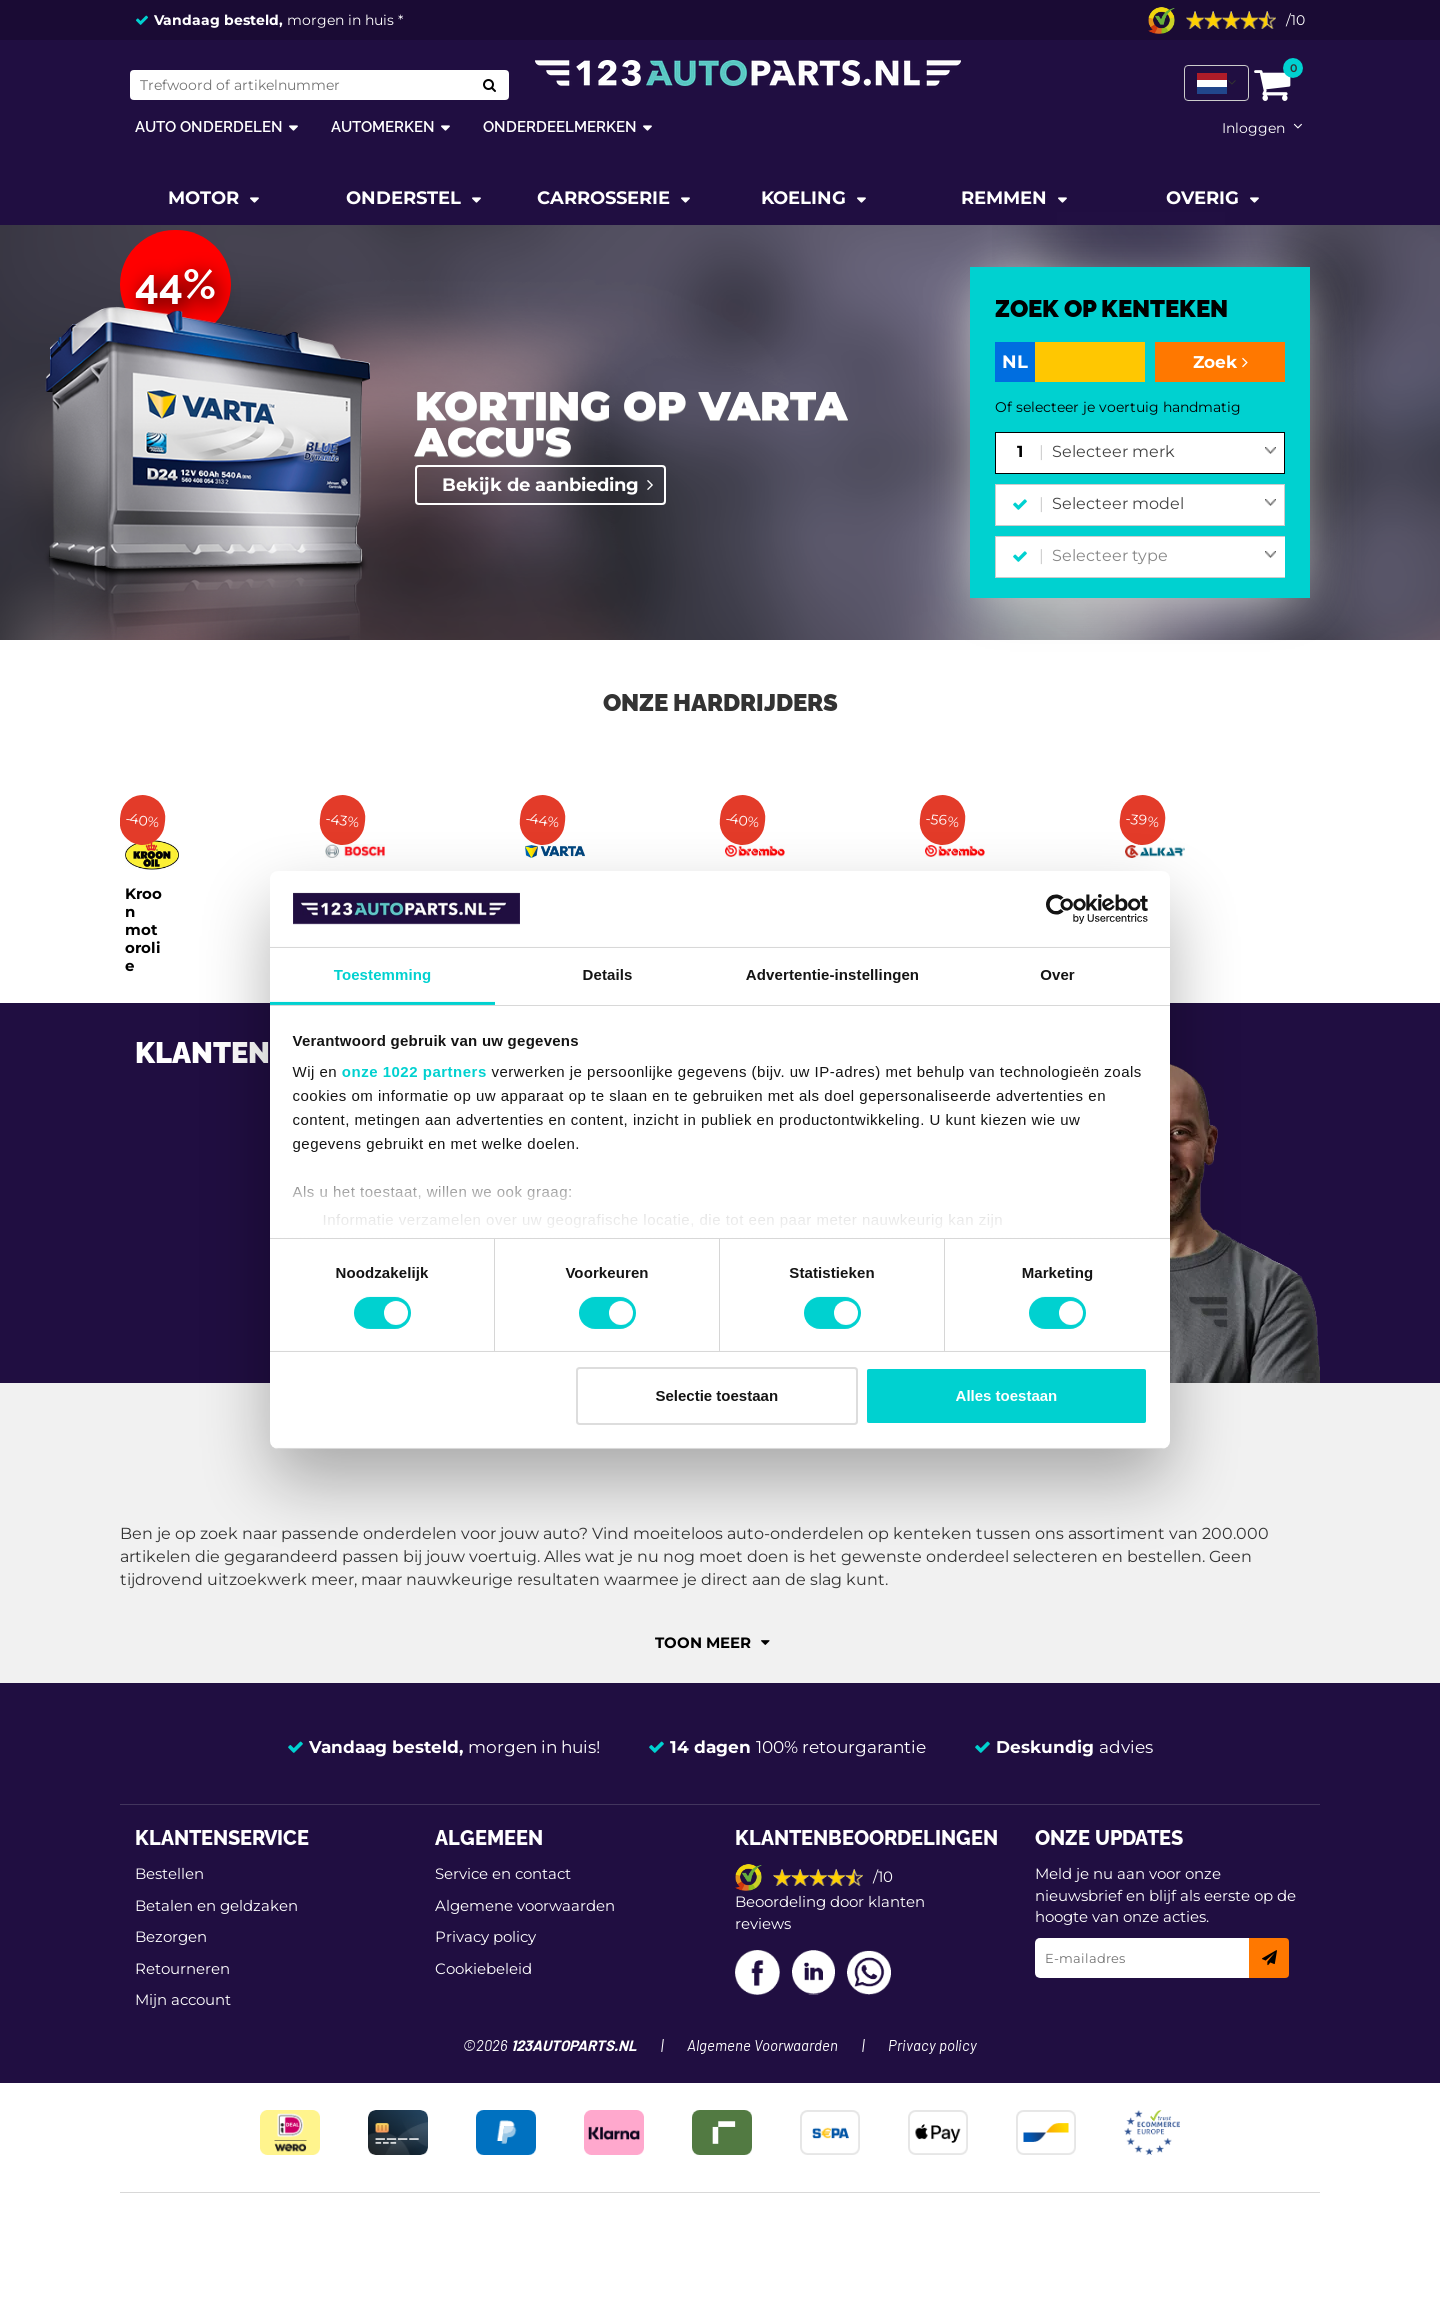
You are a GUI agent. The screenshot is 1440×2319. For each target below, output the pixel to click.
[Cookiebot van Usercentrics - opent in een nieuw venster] (1060, 909)
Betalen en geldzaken (216, 1905)
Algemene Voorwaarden (762, 2046)
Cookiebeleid (483, 1968)
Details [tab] (608, 974)
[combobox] (1164, 453)
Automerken (383, 126)
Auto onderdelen (209, 126)
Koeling (806, 198)
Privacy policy (485, 1936)
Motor (206, 198)
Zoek (1220, 362)
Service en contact (503, 1873)
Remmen (1006, 198)
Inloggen (1253, 128)
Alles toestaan (1007, 1395)
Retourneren (182, 1968)
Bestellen (169, 1873)
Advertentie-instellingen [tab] (832, 974)
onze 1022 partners (414, 1071)
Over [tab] (1057, 974)
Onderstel (406, 198)
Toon (712, 1642)
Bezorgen (171, 1936)
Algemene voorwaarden (525, 1905)
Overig (1205, 198)
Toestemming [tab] (383, 974)
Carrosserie (606, 198)
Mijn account (183, 1999)
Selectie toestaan (717, 1395)
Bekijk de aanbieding (540, 485)
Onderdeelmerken (560, 126)
